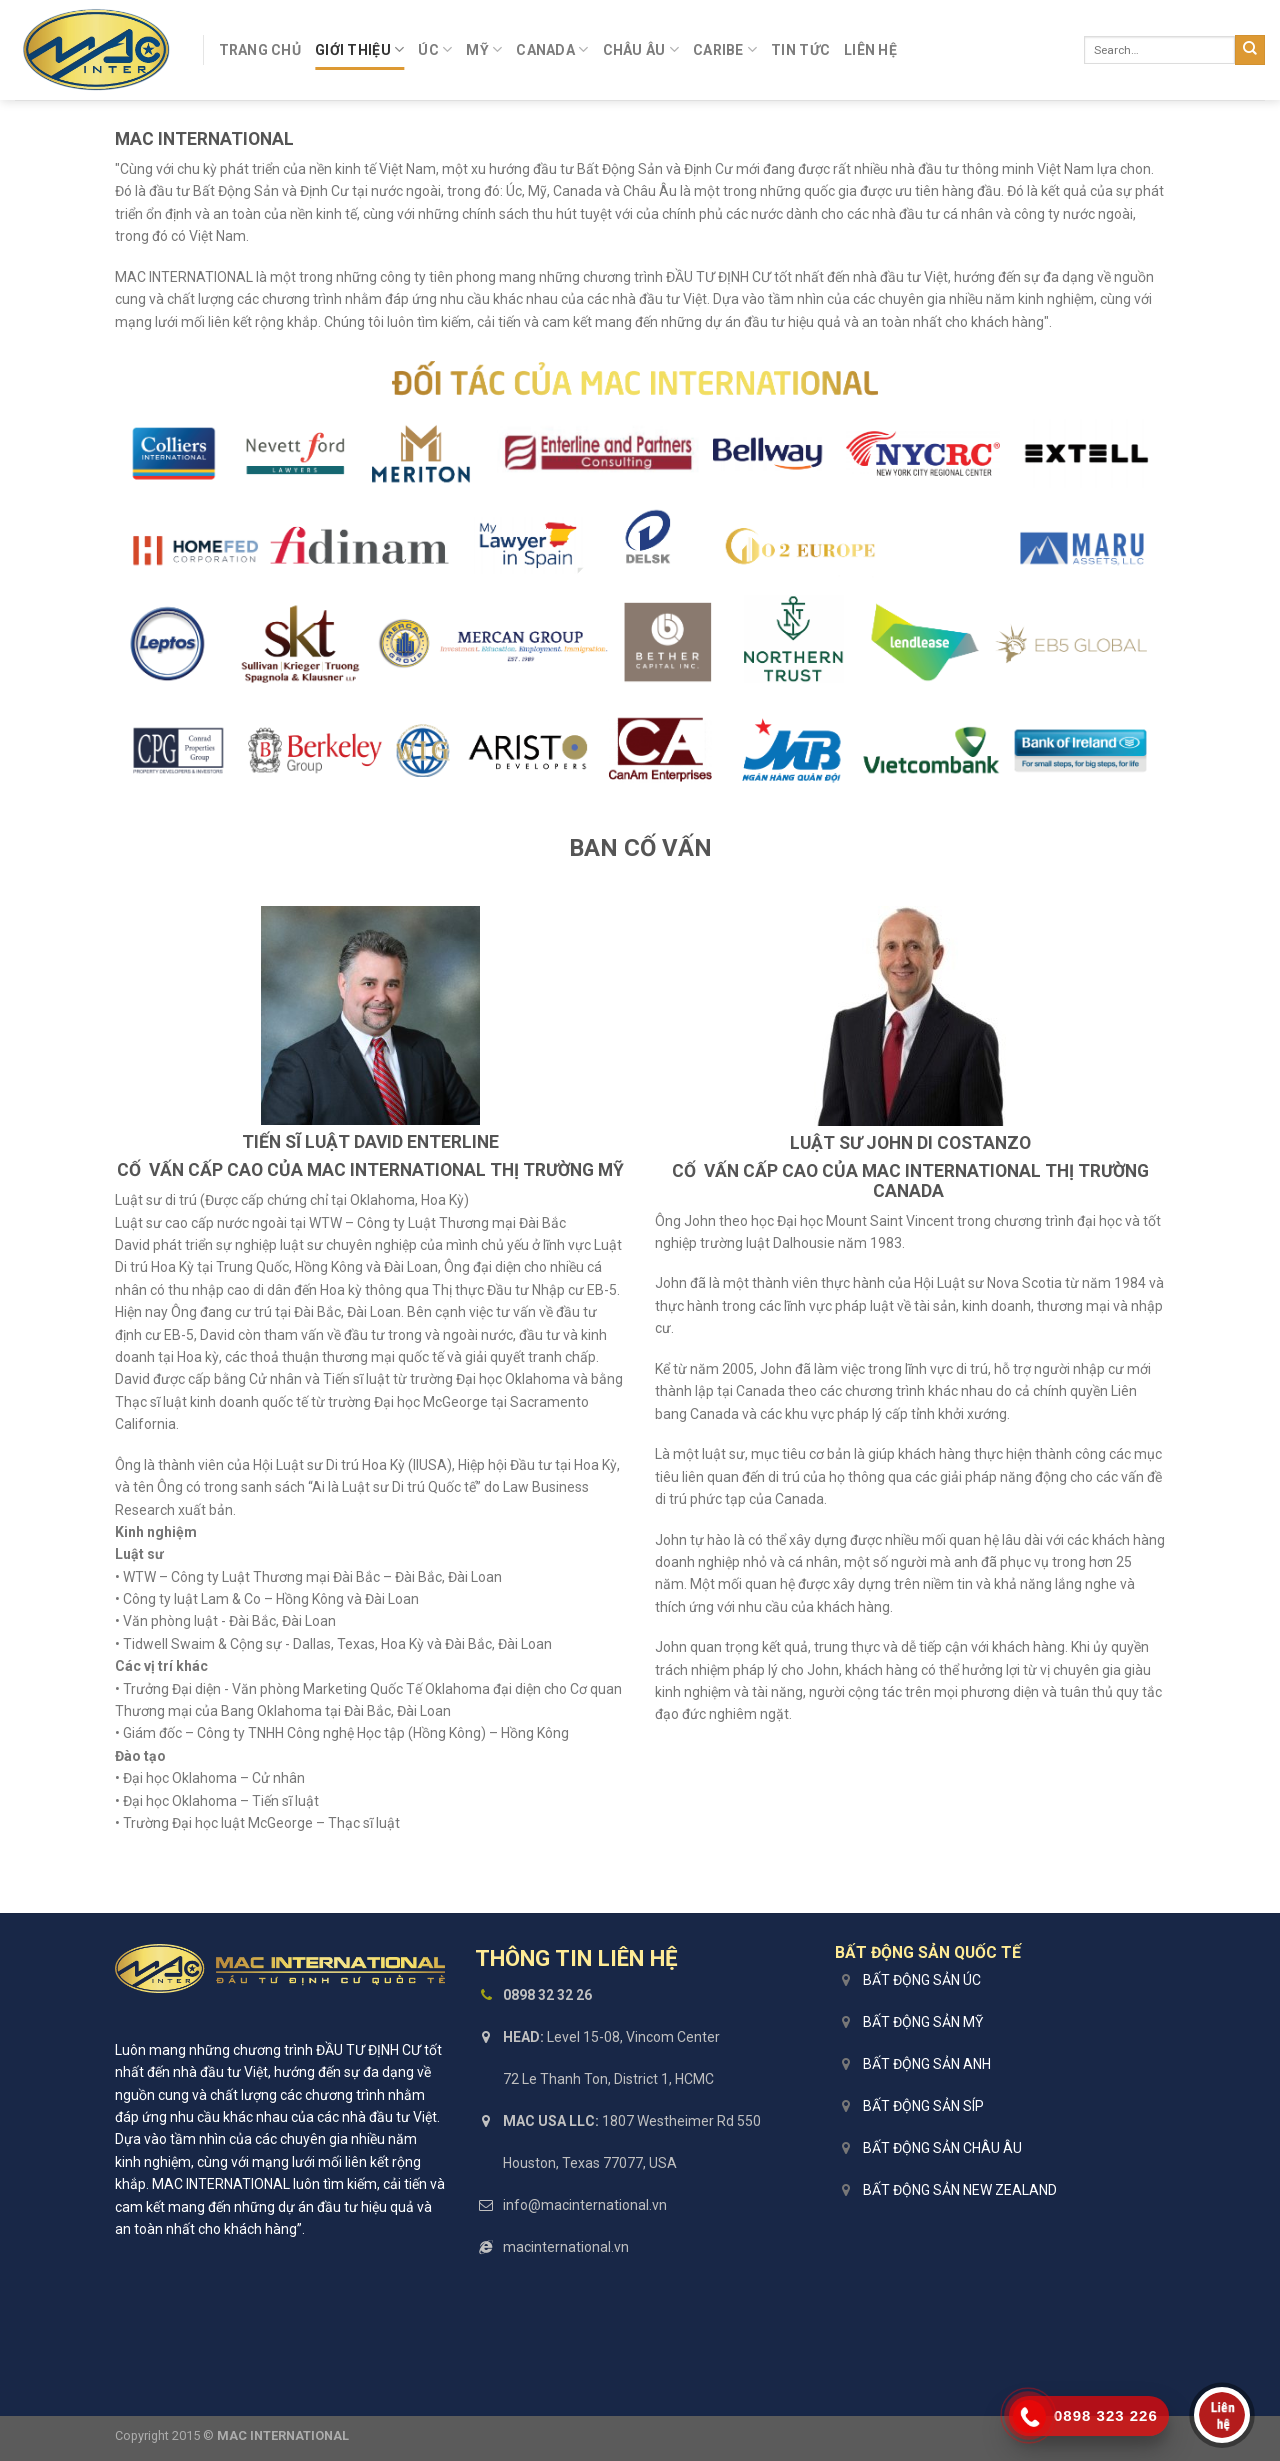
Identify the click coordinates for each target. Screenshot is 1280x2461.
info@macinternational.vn (585, 2205)
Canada (552, 49)
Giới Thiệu (359, 49)
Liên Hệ (870, 50)
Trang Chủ (260, 50)
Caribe (725, 49)
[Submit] (1250, 50)
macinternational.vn (566, 2247)
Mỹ (484, 49)
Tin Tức (800, 50)
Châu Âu (641, 49)
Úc (435, 49)
